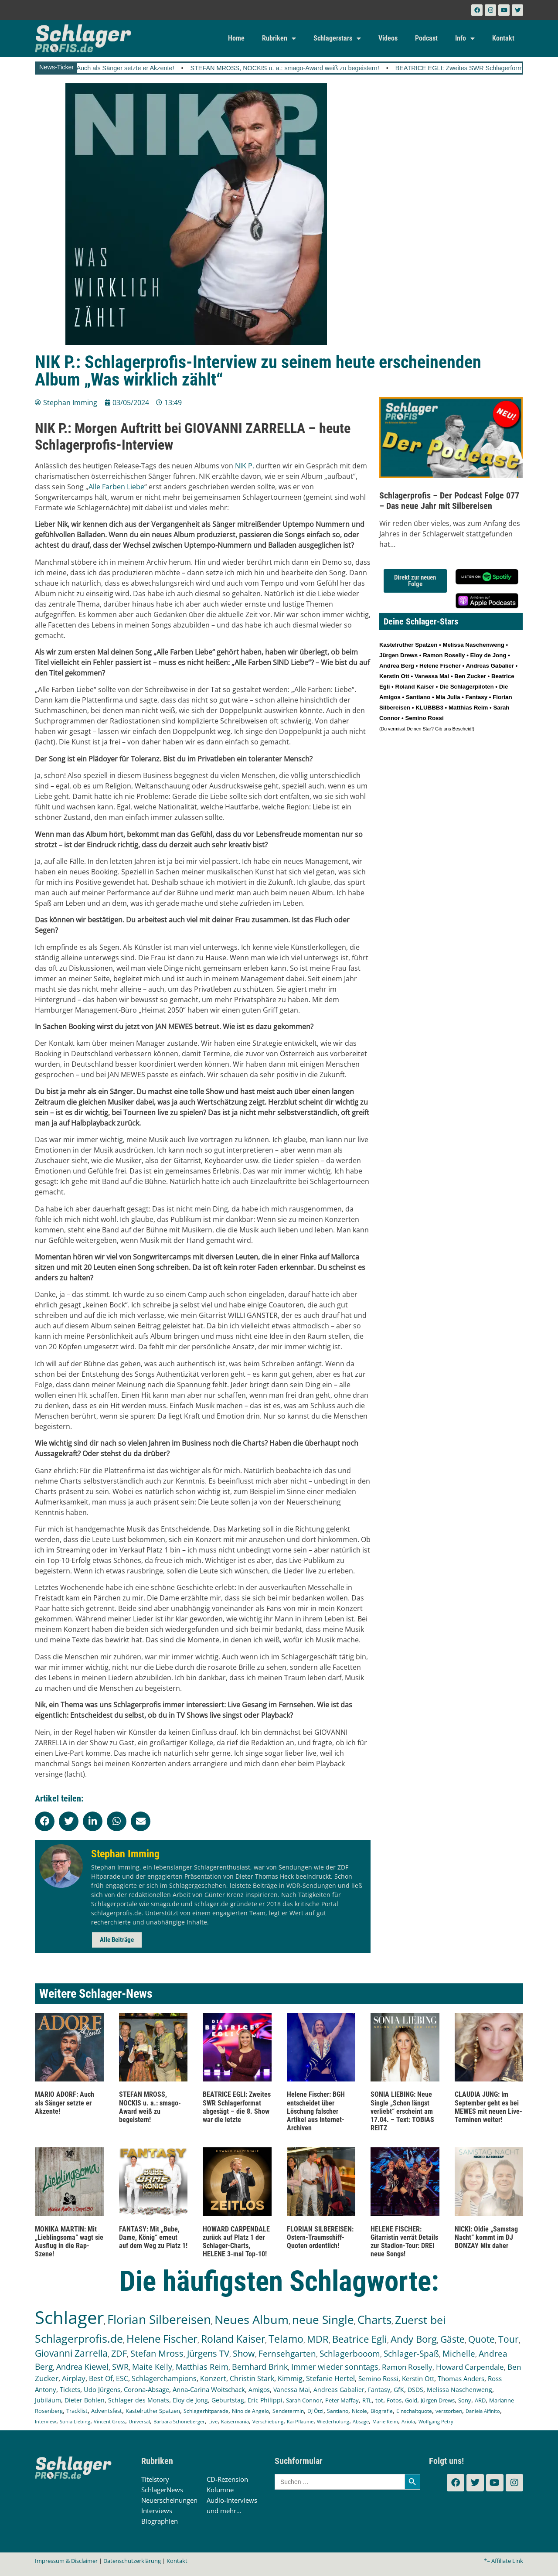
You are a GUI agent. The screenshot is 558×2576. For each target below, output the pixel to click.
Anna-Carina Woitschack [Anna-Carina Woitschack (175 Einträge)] (209, 2389)
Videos (388, 38)
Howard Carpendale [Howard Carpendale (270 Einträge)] (470, 2367)
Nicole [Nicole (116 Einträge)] (359, 2411)
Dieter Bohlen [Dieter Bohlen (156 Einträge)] (85, 2400)
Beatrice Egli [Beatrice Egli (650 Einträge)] (359, 2339)
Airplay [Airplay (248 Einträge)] (73, 2378)
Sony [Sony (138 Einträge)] (464, 2400)
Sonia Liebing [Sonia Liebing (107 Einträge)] (75, 2421)
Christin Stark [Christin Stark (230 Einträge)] (252, 2378)
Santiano (418, 697)
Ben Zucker (470, 676)
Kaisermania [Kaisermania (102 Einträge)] (235, 2421)
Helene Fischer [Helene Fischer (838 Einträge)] (161, 2339)
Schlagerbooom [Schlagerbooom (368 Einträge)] (350, 2353)
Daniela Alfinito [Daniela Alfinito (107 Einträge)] (483, 2411)
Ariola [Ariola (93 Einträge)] (408, 2422)
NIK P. (244, 466)
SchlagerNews (162, 2489)
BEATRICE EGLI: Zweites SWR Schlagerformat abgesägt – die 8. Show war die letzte (237, 2107)
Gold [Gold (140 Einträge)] (411, 2400)
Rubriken (279, 38)
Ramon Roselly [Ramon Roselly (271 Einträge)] (407, 2367)
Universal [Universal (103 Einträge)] (139, 2421)
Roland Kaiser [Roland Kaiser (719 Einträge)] (233, 2339)
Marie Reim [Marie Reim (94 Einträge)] (385, 2421)
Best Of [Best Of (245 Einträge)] (100, 2378)
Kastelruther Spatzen (408, 644)
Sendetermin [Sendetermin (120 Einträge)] (288, 2411)
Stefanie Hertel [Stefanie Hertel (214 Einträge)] (330, 2378)
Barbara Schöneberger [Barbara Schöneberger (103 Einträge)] (179, 2421)
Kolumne (220, 2489)
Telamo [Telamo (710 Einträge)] (286, 2339)
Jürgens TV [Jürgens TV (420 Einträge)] (208, 2353)
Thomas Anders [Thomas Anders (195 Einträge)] (461, 2378)
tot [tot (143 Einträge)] (379, 2400)
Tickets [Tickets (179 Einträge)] (70, 2389)
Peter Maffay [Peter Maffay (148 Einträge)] (342, 2400)
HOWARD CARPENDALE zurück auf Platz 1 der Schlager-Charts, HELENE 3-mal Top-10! (236, 2242)
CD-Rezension (227, 2479)
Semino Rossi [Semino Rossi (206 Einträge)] (378, 2378)
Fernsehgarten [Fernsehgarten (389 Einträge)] (287, 2353)
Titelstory (155, 2479)
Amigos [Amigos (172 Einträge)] (259, 2389)
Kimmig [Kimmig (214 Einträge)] (290, 2378)
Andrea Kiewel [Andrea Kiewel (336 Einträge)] (82, 2366)
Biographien (159, 2521)
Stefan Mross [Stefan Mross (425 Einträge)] (157, 2353)
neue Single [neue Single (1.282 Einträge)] (323, 2319)
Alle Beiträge (117, 1940)
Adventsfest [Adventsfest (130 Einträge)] (106, 2411)
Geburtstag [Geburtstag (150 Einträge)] (227, 2400)
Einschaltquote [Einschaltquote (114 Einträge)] (414, 2410)
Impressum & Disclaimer (66, 2561)
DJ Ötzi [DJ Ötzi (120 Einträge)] (315, 2411)
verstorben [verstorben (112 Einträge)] (449, 2410)
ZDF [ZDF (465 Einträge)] (119, 2353)
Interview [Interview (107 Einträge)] (45, 2421)
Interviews (156, 2510)
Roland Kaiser (415, 686)
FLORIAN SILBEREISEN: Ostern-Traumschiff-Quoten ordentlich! (320, 2237)
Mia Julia (448, 697)
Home (236, 38)
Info (465, 38)
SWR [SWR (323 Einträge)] (120, 2366)
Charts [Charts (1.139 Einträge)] (374, 2319)
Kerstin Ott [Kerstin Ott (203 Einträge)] (418, 2378)
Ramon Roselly (444, 655)
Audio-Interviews (232, 2500)
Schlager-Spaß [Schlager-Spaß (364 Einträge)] (411, 2353)
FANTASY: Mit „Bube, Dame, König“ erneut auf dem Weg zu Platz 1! (153, 2237)
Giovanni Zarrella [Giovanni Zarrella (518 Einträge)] (71, 2353)
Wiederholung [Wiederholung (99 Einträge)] (333, 2421)
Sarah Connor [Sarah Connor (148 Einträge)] (304, 2400)
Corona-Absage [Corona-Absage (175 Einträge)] (146, 2389)
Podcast (426, 38)
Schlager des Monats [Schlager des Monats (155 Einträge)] (138, 2400)
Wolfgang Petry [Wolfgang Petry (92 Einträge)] (435, 2422)
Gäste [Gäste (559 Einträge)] (452, 2339)
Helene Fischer (440, 665)
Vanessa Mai (432, 676)
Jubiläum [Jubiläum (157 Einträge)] (48, 2400)
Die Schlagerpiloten (466, 686)
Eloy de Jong (488, 655)
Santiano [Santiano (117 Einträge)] (337, 2411)
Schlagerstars (337, 38)
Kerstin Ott (394, 676)
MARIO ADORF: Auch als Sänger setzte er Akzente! (121, 68)
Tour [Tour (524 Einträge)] (508, 2339)
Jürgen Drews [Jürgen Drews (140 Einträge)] (438, 2400)
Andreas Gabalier (490, 665)
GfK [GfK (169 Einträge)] (399, 2389)
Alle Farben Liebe (116, 486)
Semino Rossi (424, 718)
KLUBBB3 (429, 707)
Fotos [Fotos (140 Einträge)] (394, 2400)
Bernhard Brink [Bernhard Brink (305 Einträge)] (260, 2366)
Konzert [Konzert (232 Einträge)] (213, 2378)
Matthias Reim (468, 707)
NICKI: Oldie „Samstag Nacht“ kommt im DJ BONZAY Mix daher (486, 2237)
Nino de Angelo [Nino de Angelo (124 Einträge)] (250, 2411)
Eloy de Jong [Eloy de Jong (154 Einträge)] (190, 2400)
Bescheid (462, 728)
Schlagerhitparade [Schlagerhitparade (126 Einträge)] (206, 2411)
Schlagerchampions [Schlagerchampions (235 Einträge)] (164, 2378)
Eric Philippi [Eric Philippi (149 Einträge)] (265, 2400)
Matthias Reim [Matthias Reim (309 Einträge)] (202, 2366)
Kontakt (503, 38)
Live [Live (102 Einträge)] (213, 2421)
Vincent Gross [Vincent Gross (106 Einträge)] (109, 2421)
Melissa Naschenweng (473, 644)
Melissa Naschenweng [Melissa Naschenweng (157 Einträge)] (459, 2389)
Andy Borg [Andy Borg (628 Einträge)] (414, 2338)
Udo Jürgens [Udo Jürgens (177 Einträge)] (102, 2389)
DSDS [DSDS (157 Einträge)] (415, 2389)
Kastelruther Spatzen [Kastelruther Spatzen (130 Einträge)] (153, 2411)
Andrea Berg (396, 665)
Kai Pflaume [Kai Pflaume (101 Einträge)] (300, 2421)
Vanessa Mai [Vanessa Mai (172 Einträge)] (291, 2389)
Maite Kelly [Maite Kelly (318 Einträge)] (152, 2366)
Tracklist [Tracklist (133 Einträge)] (77, 2411)
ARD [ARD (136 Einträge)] (480, 2400)
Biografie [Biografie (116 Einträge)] (382, 2411)
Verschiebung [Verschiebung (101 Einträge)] (267, 2421)
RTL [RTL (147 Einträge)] (367, 2400)
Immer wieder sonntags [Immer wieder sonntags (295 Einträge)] (334, 2366)
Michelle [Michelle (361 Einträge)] (458, 2353)
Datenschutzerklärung (132, 2561)
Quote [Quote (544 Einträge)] (481, 2339)
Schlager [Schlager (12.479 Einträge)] (69, 2317)
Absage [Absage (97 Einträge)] (361, 2421)
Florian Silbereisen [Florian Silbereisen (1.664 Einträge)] (159, 2319)
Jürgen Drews (398, 655)
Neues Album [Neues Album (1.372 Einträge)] (251, 2319)
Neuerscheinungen (169, 2500)
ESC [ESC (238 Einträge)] (122, 2378)
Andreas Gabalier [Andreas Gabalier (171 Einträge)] (338, 2389)
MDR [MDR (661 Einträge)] (318, 2339)
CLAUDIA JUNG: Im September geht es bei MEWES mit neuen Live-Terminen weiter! (488, 2107)
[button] (44, 1821)
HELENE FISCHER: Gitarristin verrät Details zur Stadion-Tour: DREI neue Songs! (404, 2242)
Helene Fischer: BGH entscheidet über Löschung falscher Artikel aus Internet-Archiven (316, 2111)
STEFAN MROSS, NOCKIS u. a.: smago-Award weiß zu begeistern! (304, 68)
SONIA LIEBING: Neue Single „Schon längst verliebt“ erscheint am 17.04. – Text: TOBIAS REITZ (402, 2111)
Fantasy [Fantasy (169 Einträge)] (379, 2389)
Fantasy (476, 697)
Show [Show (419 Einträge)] (244, 2353)
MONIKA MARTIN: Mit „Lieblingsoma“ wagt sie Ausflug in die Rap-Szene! (69, 2242)
